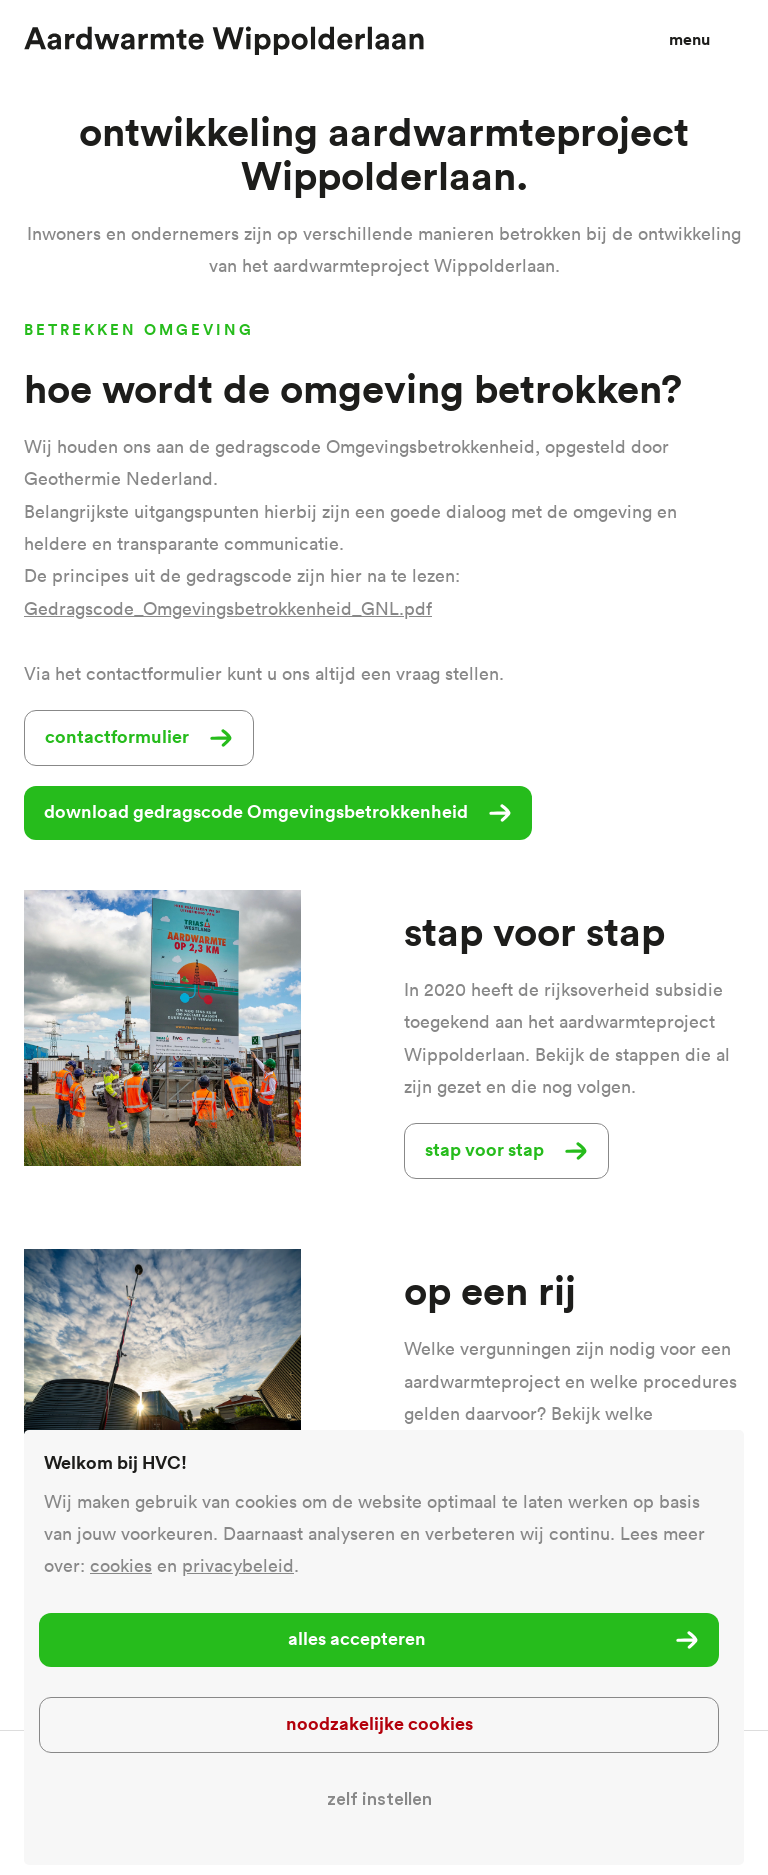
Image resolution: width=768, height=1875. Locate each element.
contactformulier (117, 736)
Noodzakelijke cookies (379, 1723)
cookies (121, 1565)
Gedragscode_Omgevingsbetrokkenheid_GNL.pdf (228, 608)
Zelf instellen (379, 1799)
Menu (689, 39)
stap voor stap (484, 1149)
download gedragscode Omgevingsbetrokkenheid (256, 811)
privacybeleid (238, 1565)
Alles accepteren (357, 1638)
